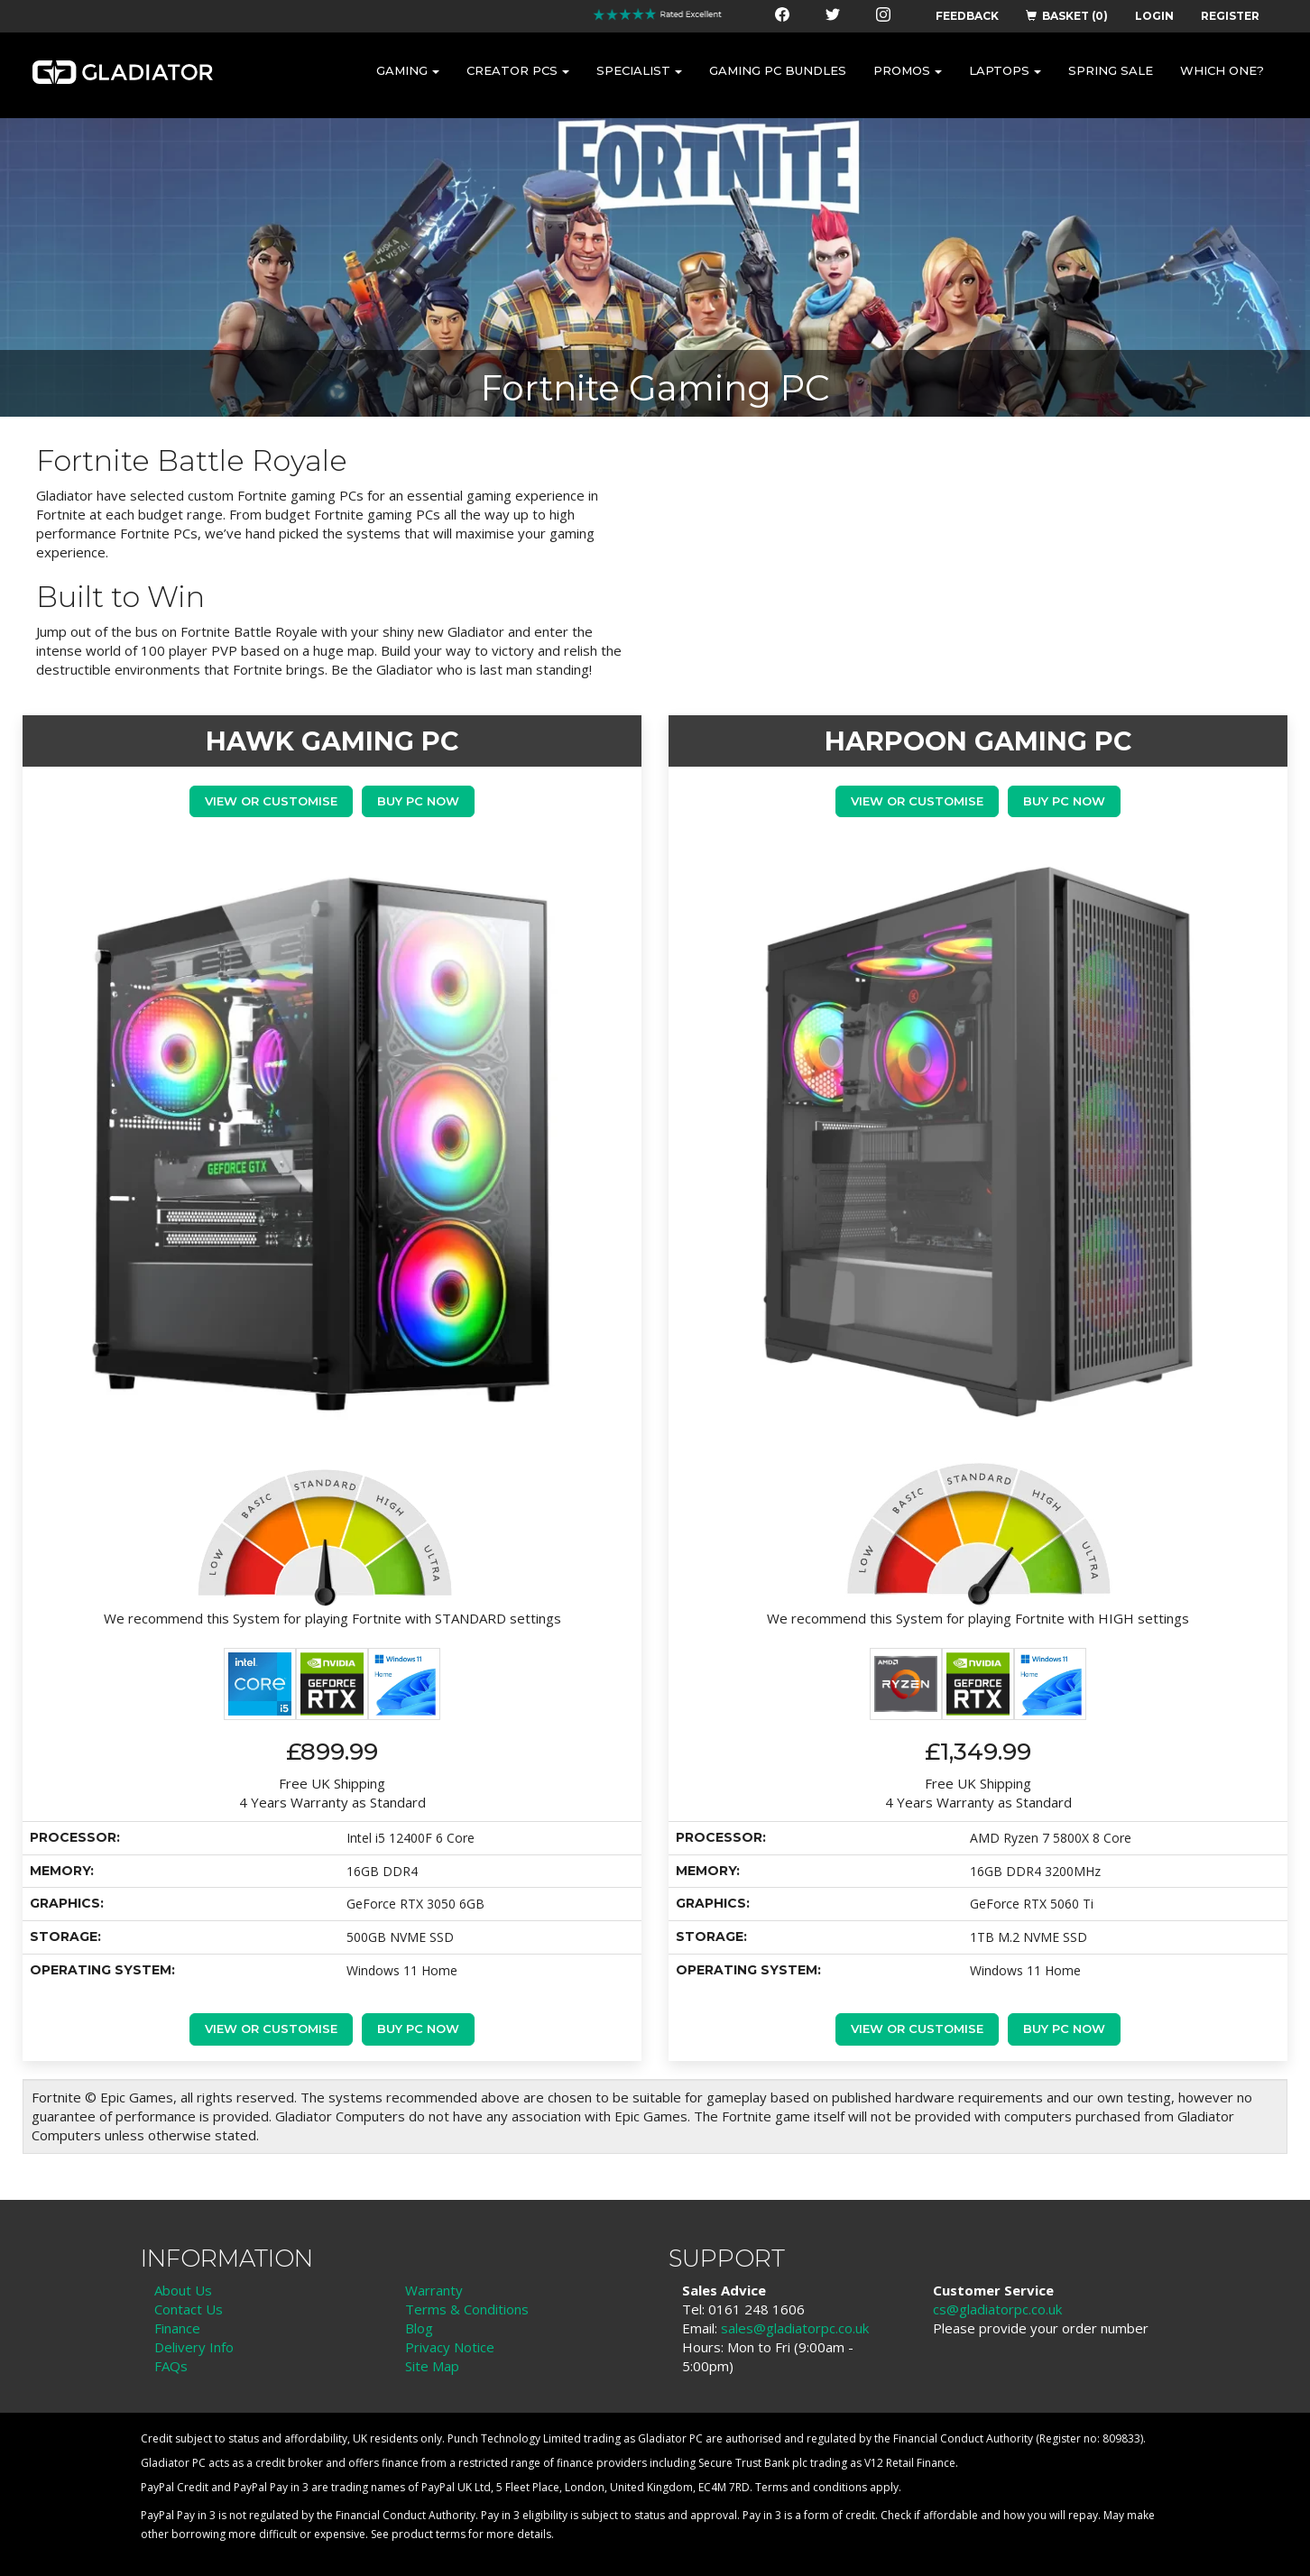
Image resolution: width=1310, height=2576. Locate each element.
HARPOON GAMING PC (978, 741)
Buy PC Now (418, 801)
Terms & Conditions (467, 2309)
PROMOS (907, 70)
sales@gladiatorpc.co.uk (795, 2328)
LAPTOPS (1005, 70)
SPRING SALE (1110, 70)
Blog (419, 2328)
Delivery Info (194, 2347)
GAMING (407, 70)
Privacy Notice (449, 2347)
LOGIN (1154, 16)
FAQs (171, 2366)
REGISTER (1230, 16)
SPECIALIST (639, 70)
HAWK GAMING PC (332, 741)
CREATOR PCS (517, 70)
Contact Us (188, 2309)
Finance (177, 2328)
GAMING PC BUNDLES (777, 70)
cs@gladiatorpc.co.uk (997, 2309)
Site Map (432, 2366)
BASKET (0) (1067, 16)
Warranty (434, 2290)
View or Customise (271, 801)
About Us (183, 2290)
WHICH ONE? (1222, 70)
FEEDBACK (967, 16)
